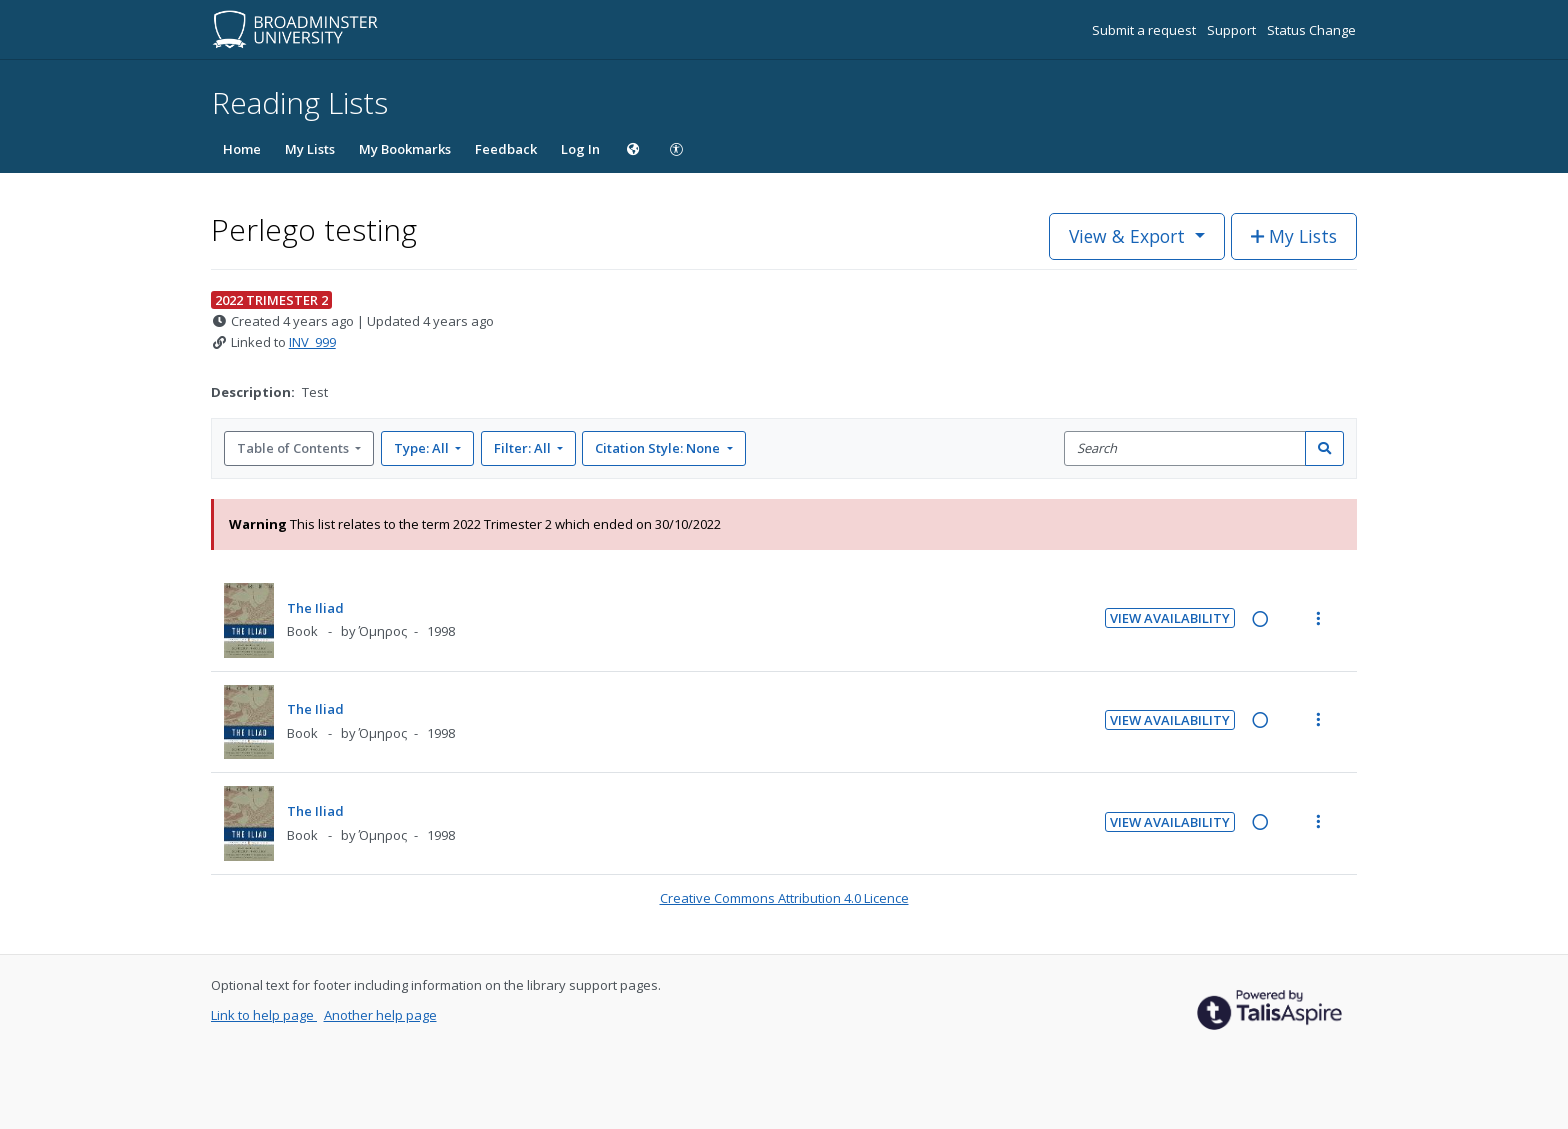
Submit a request (1145, 30)
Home (242, 149)
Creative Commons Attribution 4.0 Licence (784, 898)
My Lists (310, 149)
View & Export (1129, 236)
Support (1233, 30)
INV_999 (312, 342)
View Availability (1170, 618)
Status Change (1311, 30)
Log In (580, 149)
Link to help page (264, 1015)
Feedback (506, 149)
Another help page (380, 1015)
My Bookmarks (405, 149)
